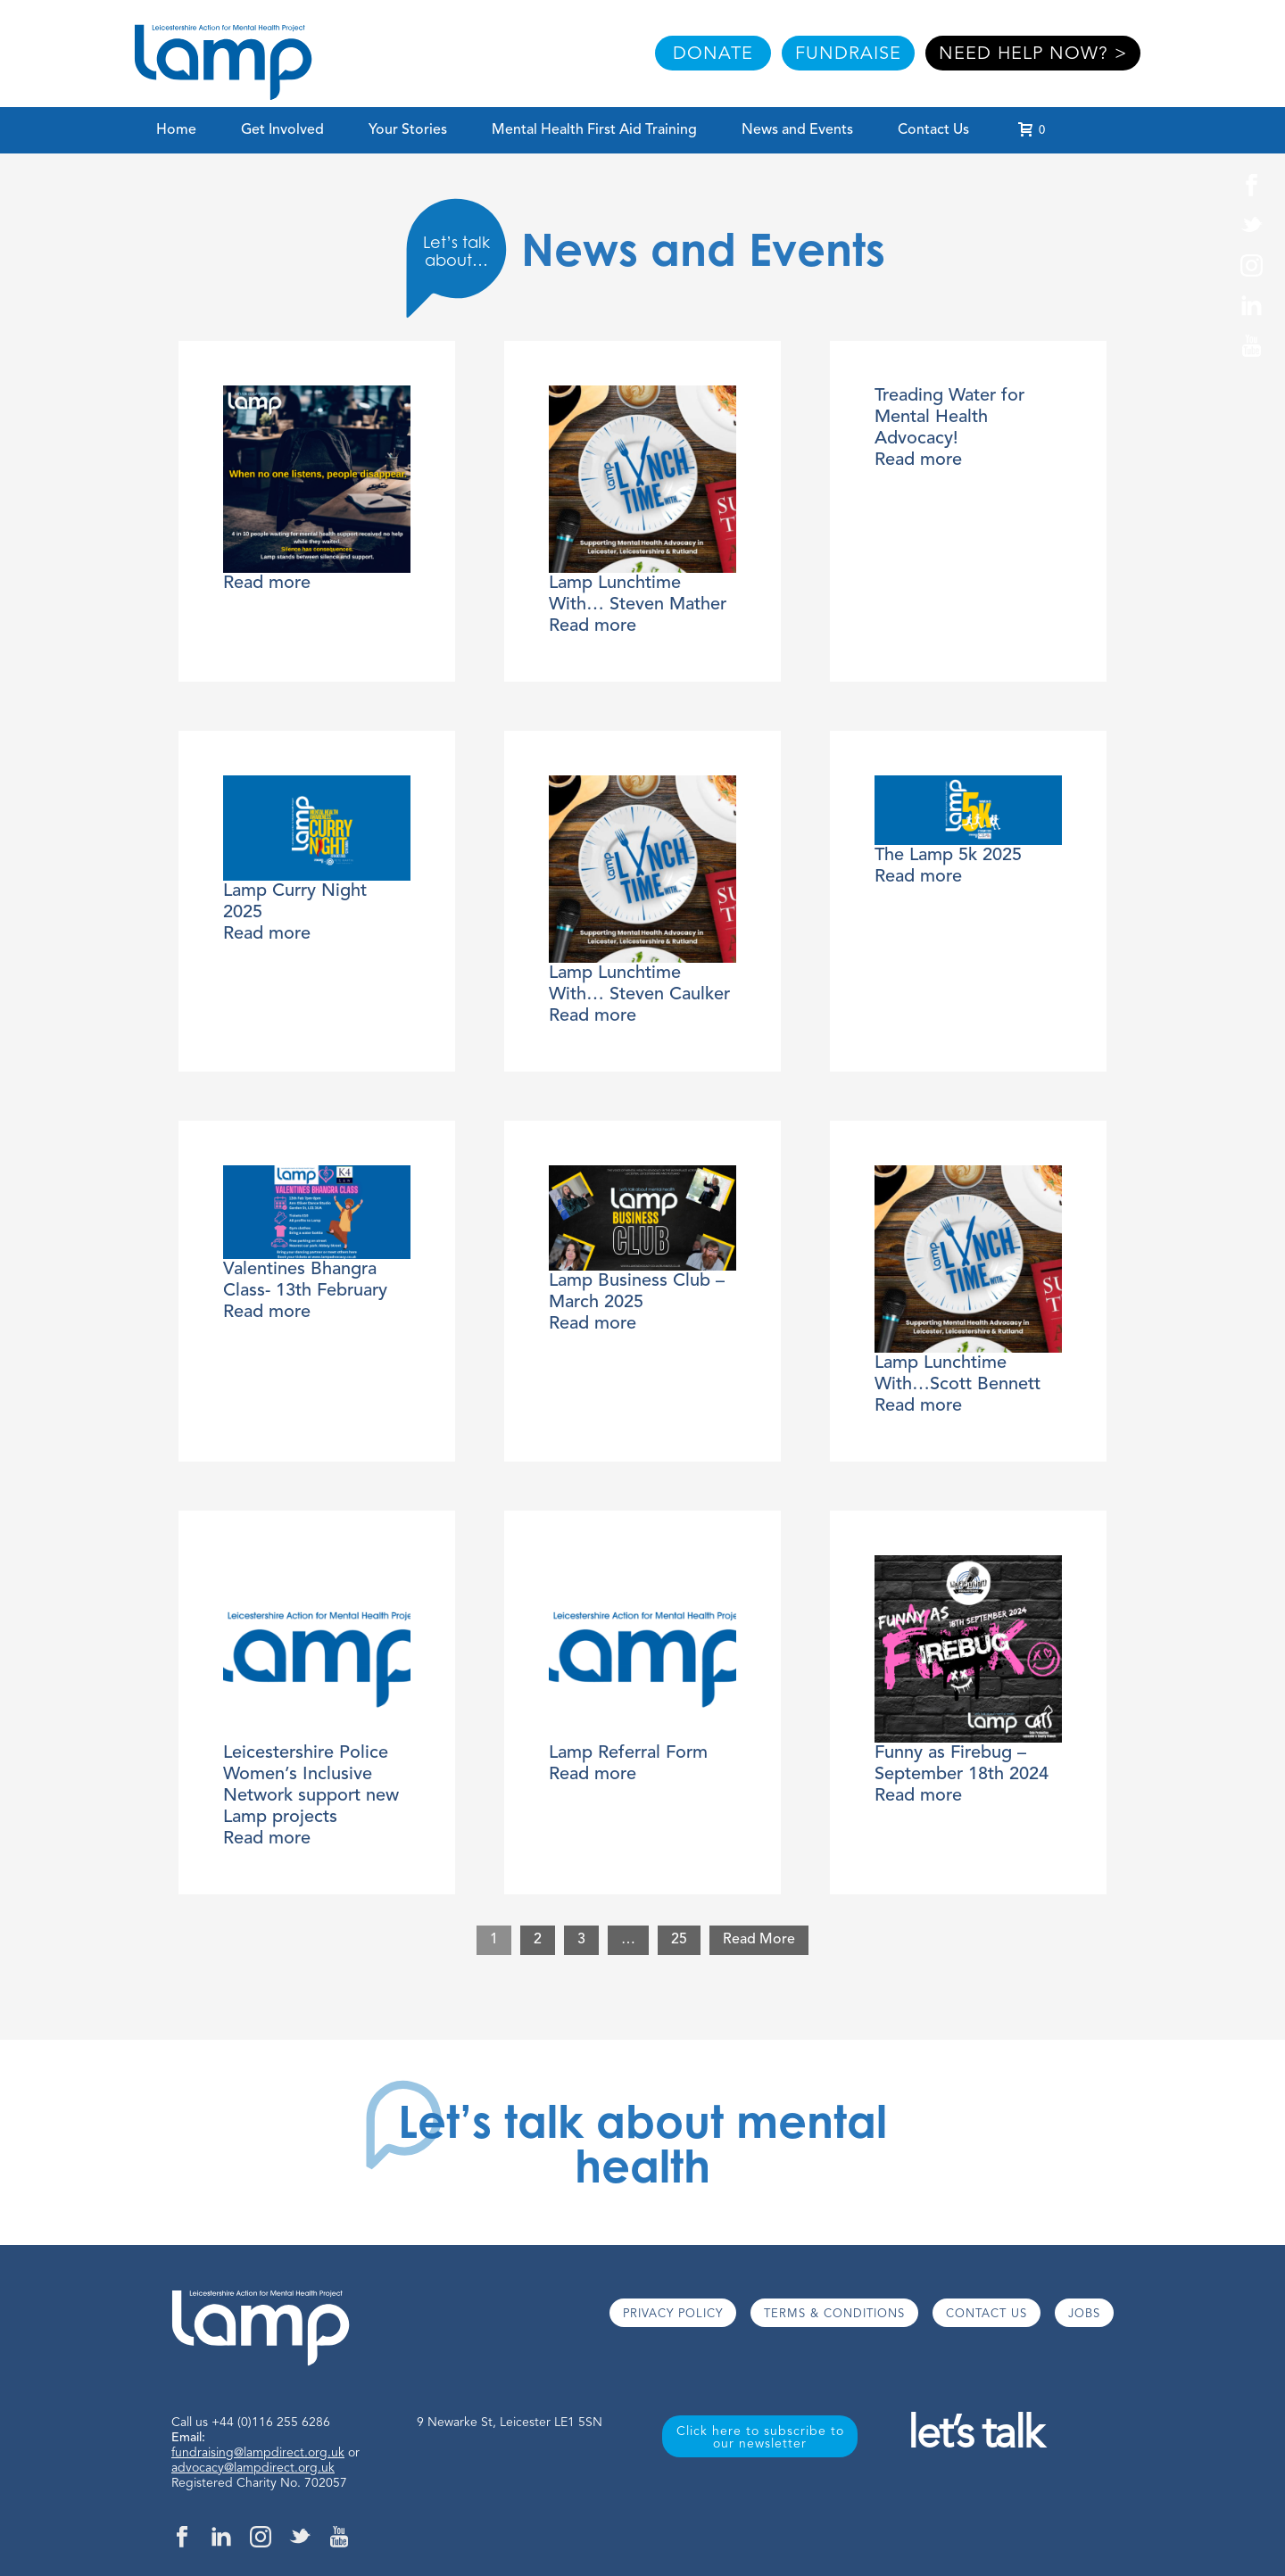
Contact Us (933, 130)
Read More (759, 1940)
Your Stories (408, 130)
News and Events (797, 130)
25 (679, 1940)
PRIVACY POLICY (673, 2314)
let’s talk (975, 2436)
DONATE (713, 54)
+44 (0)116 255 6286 (270, 2422)
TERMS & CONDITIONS (834, 2314)
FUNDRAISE (848, 54)
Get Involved (282, 130)
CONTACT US (986, 2314)
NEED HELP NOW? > (1033, 54)
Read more (267, 583)
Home (176, 130)
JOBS (1084, 2314)
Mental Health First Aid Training (594, 130)
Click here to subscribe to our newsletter (760, 2437)
